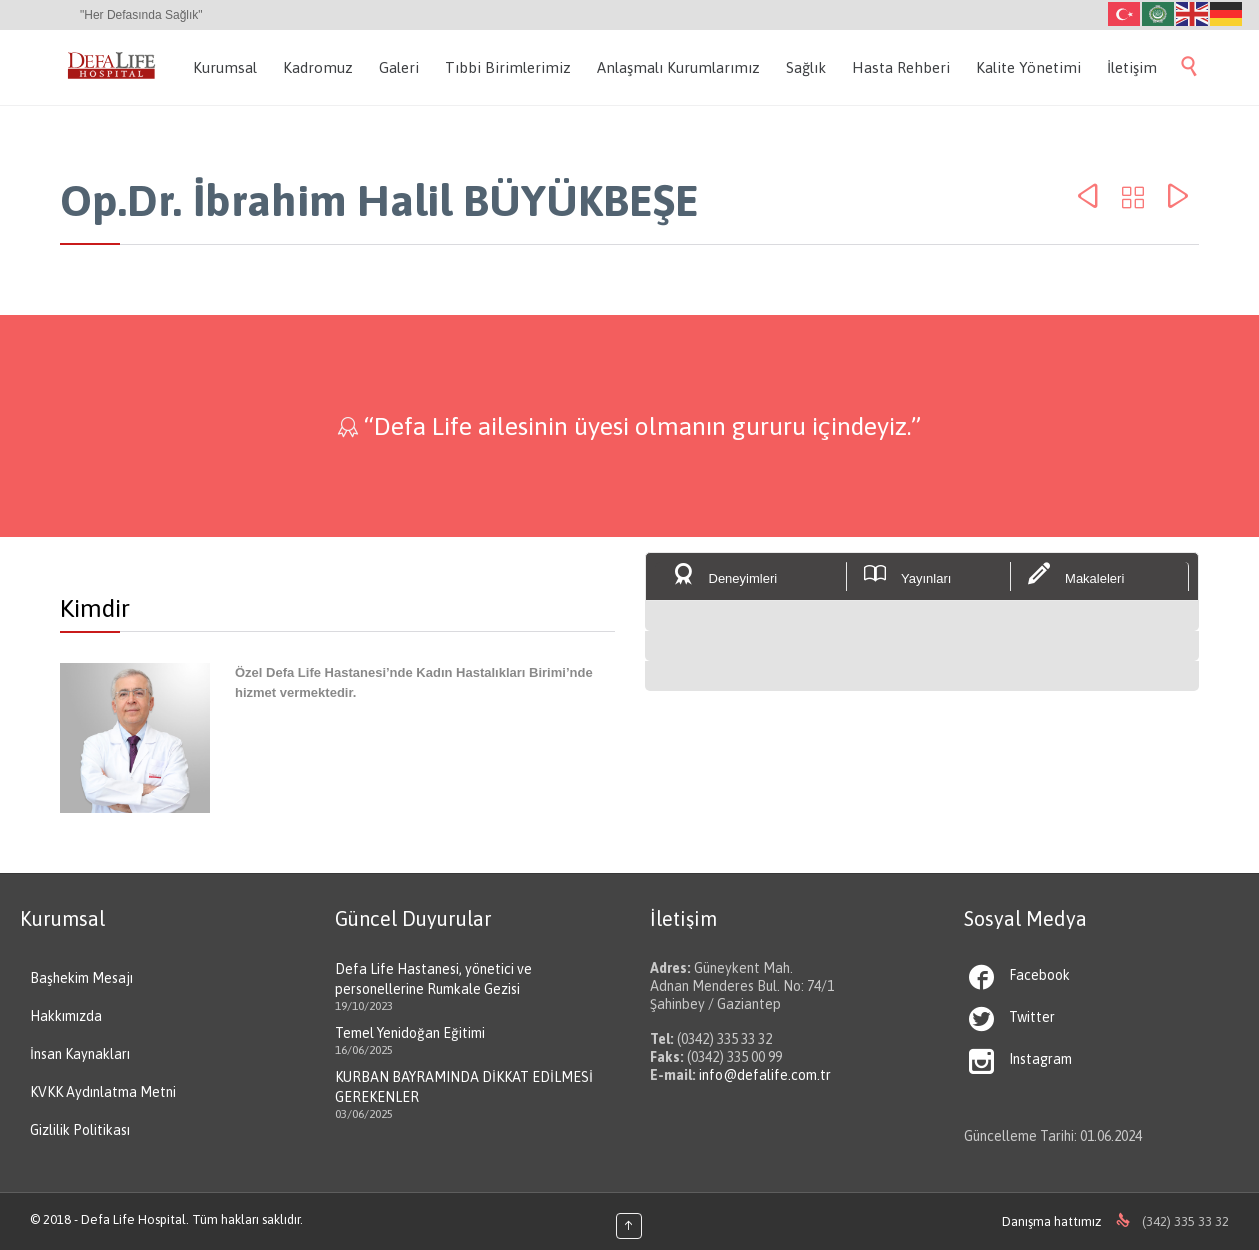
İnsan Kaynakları (80, 1054)
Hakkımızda (66, 1016)
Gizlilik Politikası (80, 1130)
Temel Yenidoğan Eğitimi (410, 1033)
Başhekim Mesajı (81, 978)
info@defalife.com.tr (765, 1075)
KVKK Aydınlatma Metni (103, 1092)
